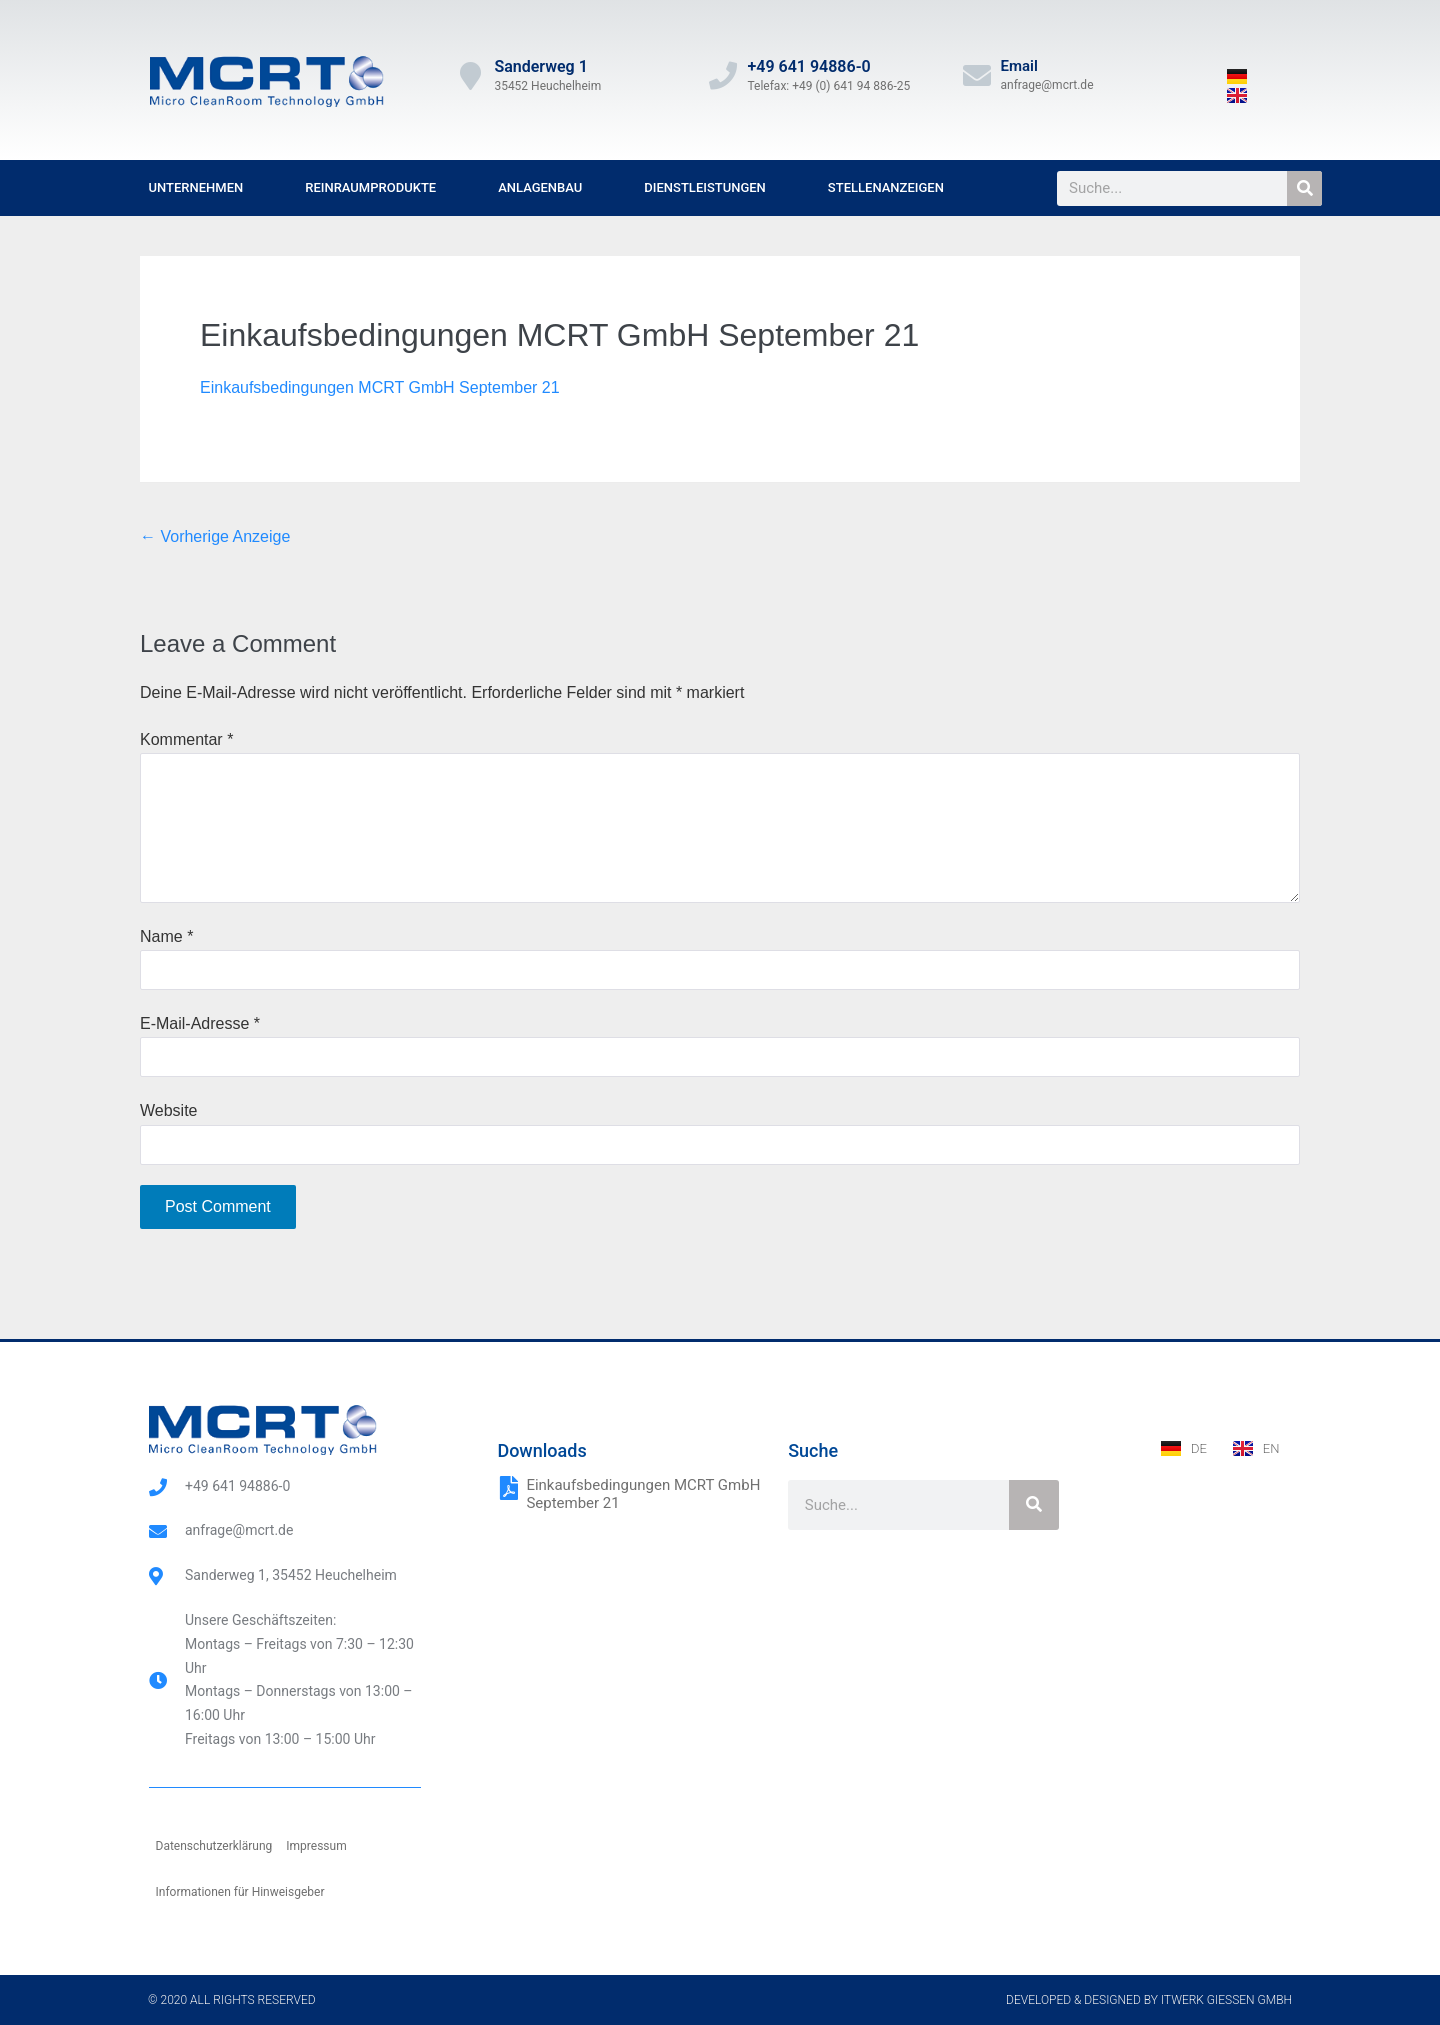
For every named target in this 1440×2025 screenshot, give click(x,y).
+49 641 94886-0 (808, 66)
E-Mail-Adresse (200, 1023)
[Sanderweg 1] (470, 76)
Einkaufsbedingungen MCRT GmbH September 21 (380, 387)
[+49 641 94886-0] (723, 76)
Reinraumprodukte (370, 187)
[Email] (977, 76)
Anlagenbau (540, 187)
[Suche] (1304, 188)
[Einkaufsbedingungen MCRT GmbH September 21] (509, 1488)
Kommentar (186, 739)
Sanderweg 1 (540, 66)
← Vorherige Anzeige (215, 536)
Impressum (316, 1846)
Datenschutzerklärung (214, 1846)
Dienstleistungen (705, 187)
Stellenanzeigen (886, 187)
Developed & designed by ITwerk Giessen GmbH (1149, 2000)
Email (1019, 66)
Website (169, 1110)
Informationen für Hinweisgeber (240, 1892)
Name (166, 936)
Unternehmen (196, 187)
